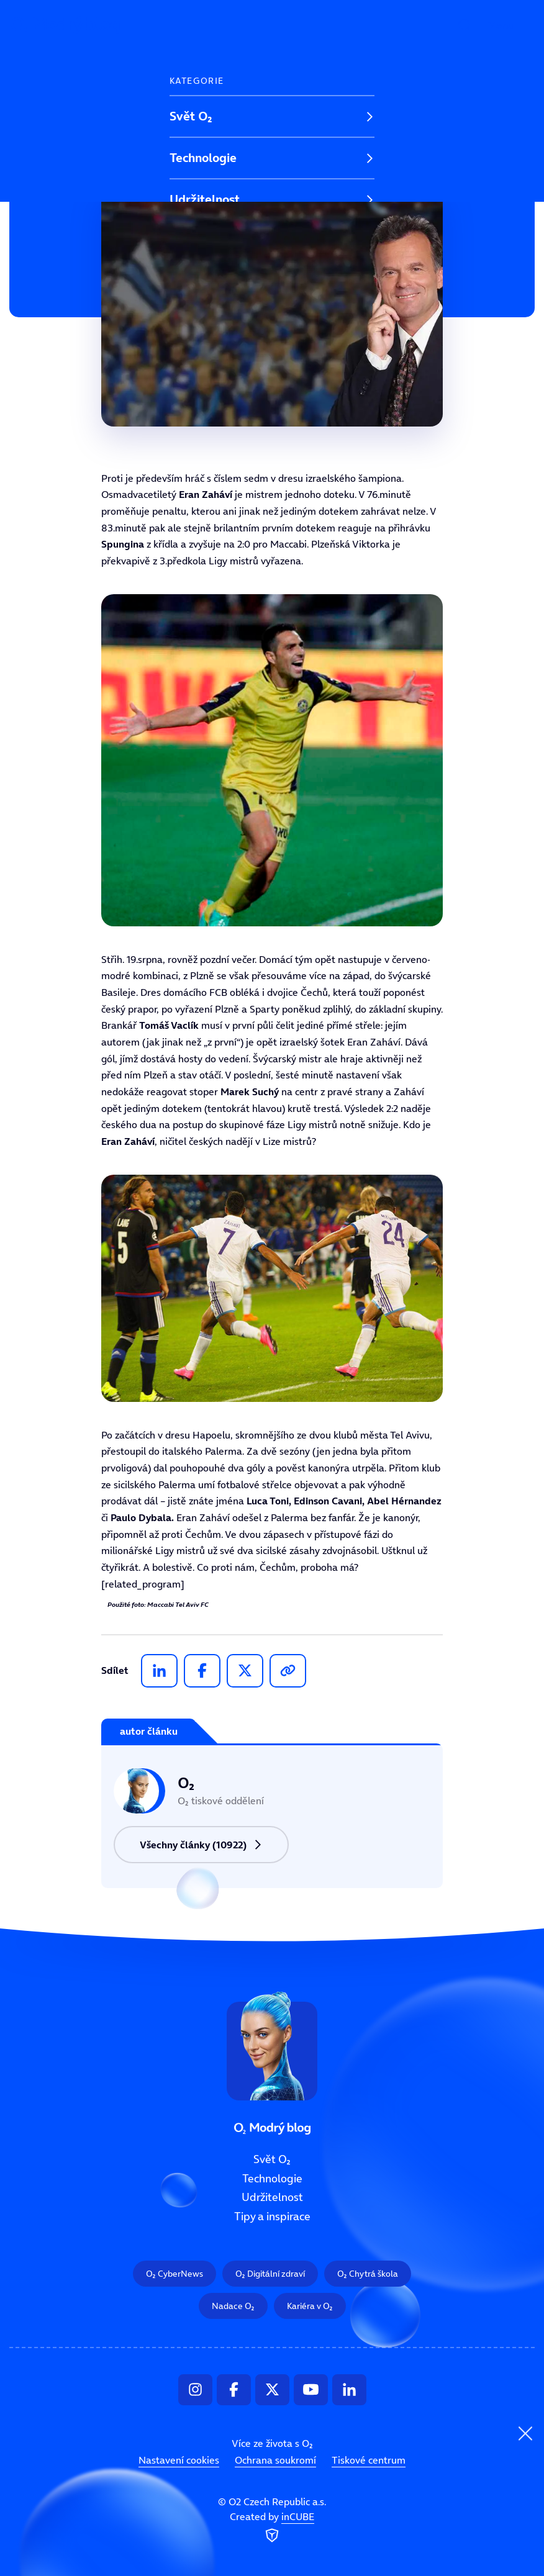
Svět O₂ (191, 116)
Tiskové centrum (369, 2460)
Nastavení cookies (178, 2460)
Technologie (203, 157)
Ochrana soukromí (275, 2460)
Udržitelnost (205, 199)
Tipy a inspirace (213, 241)
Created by (272, 2527)
